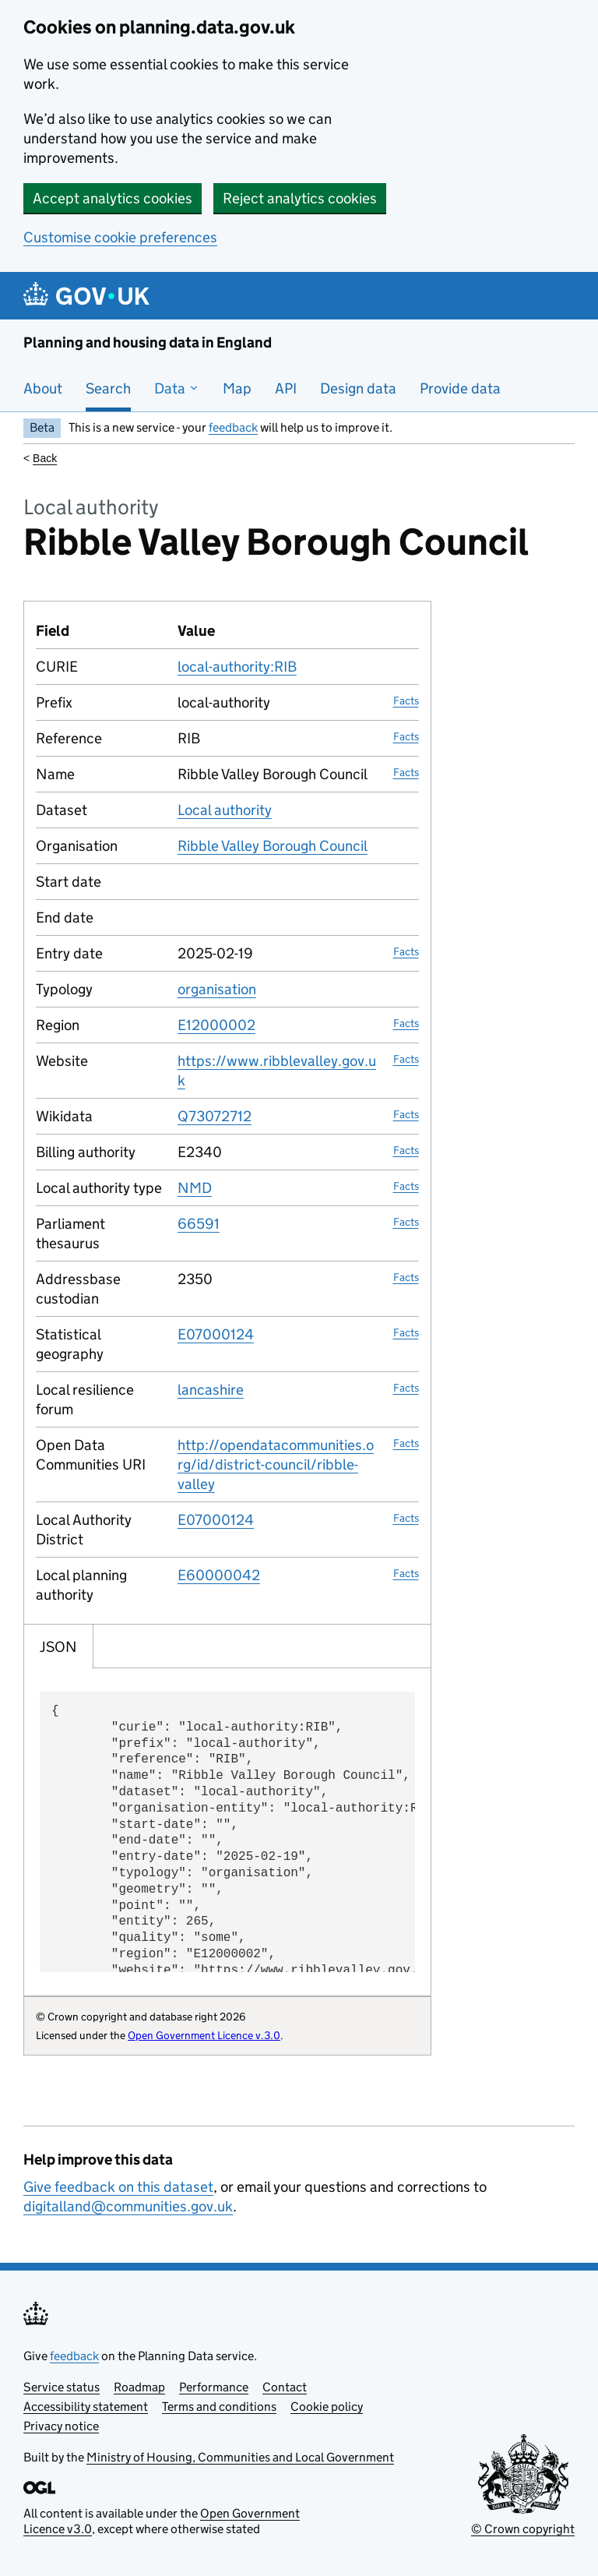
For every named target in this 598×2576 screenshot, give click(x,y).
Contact (284, 2387)
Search (108, 388)
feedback (233, 427)
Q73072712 (215, 1116)
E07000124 (216, 1334)
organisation (217, 989)
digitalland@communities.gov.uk (128, 2206)
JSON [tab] (58, 1647)
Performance (213, 2387)
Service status (61, 2387)
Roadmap (139, 2387)
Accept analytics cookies (112, 198)
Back (45, 458)
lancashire (211, 1390)
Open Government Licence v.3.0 (204, 2035)
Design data (358, 388)
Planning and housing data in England (147, 342)
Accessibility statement (85, 2406)
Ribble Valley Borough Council (273, 846)
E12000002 (216, 1025)
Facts (406, 700)
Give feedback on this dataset (118, 2187)
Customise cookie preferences (120, 237)
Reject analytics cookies (300, 198)
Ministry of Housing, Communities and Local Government (240, 2457)
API (286, 388)
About (42, 388)
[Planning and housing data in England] (89, 295)
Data (176, 388)
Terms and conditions (219, 2406)
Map (237, 388)
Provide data (460, 388)
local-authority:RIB (237, 667)
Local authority (225, 810)
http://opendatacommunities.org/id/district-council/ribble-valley (276, 1464)
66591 (199, 1224)
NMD (195, 1188)
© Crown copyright (523, 2528)
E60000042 (219, 1575)
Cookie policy (326, 2406)
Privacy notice (61, 2426)
